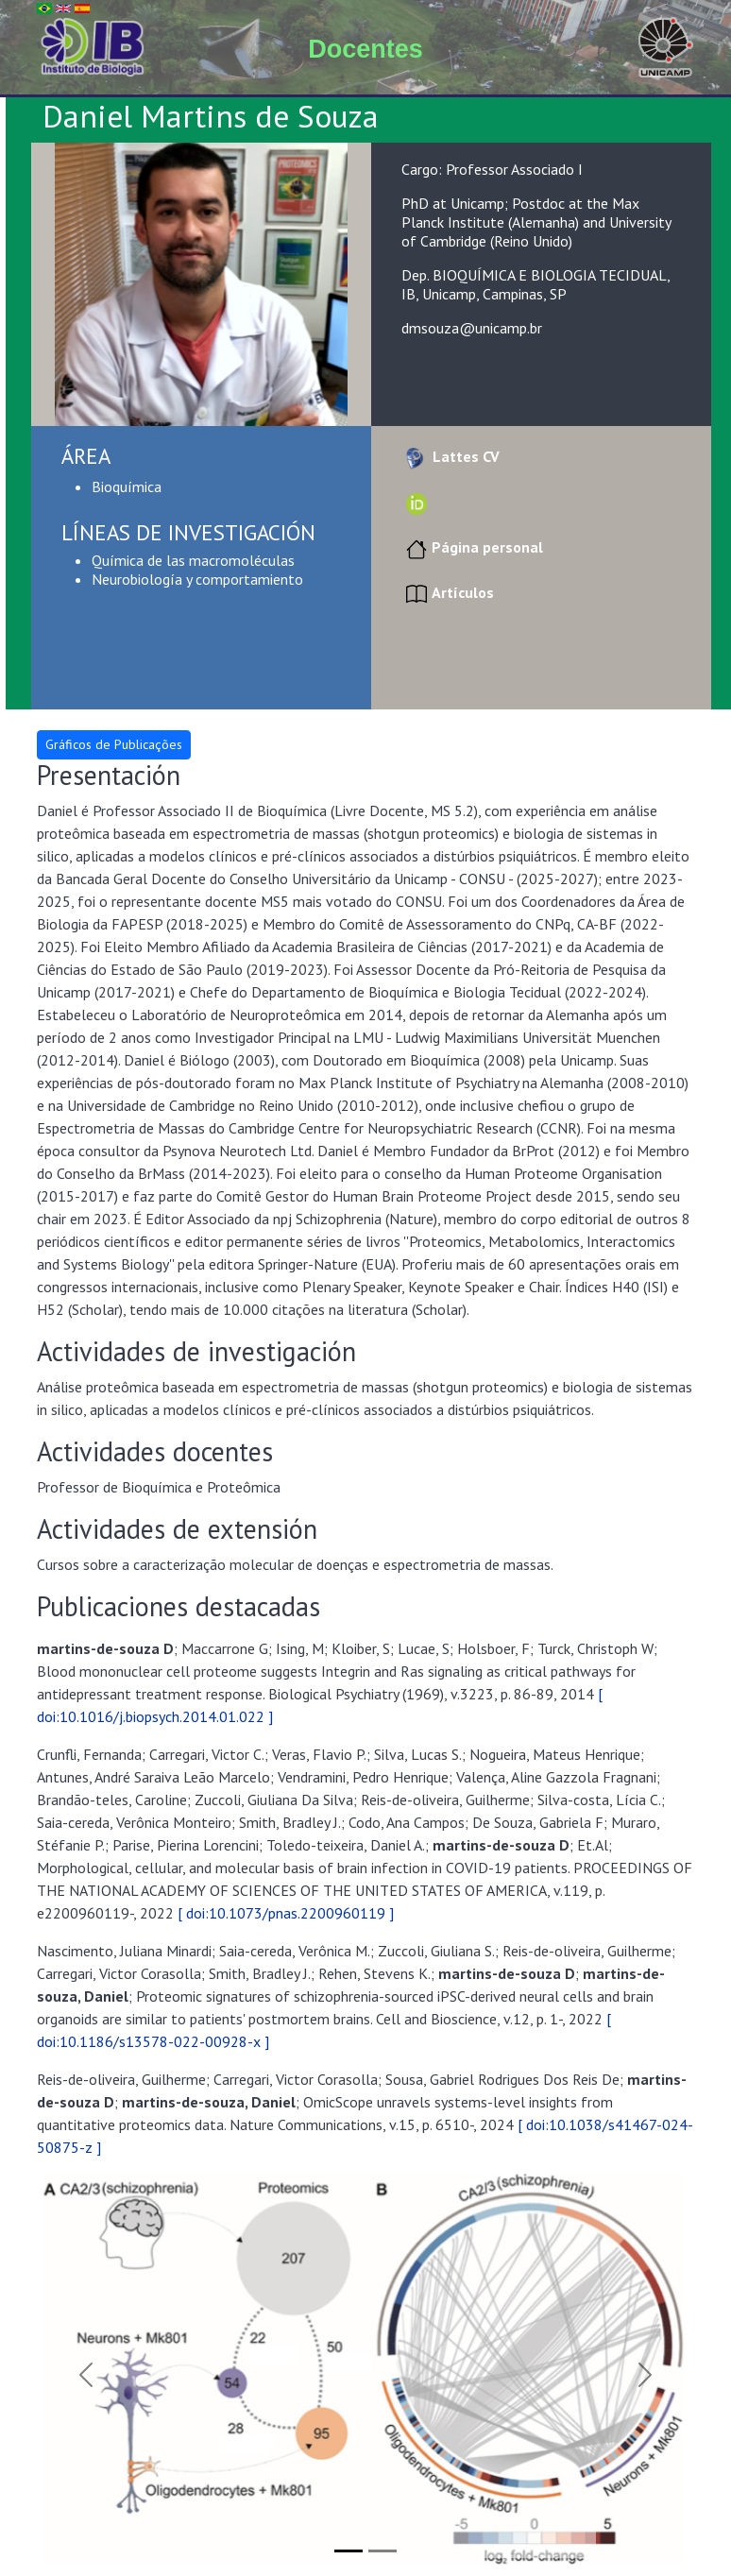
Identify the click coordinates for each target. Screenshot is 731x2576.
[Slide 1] (348, 2551)
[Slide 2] (382, 2551)
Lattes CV (450, 456)
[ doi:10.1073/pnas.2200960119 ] (286, 1912)
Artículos (447, 592)
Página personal (472, 546)
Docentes (365, 49)
